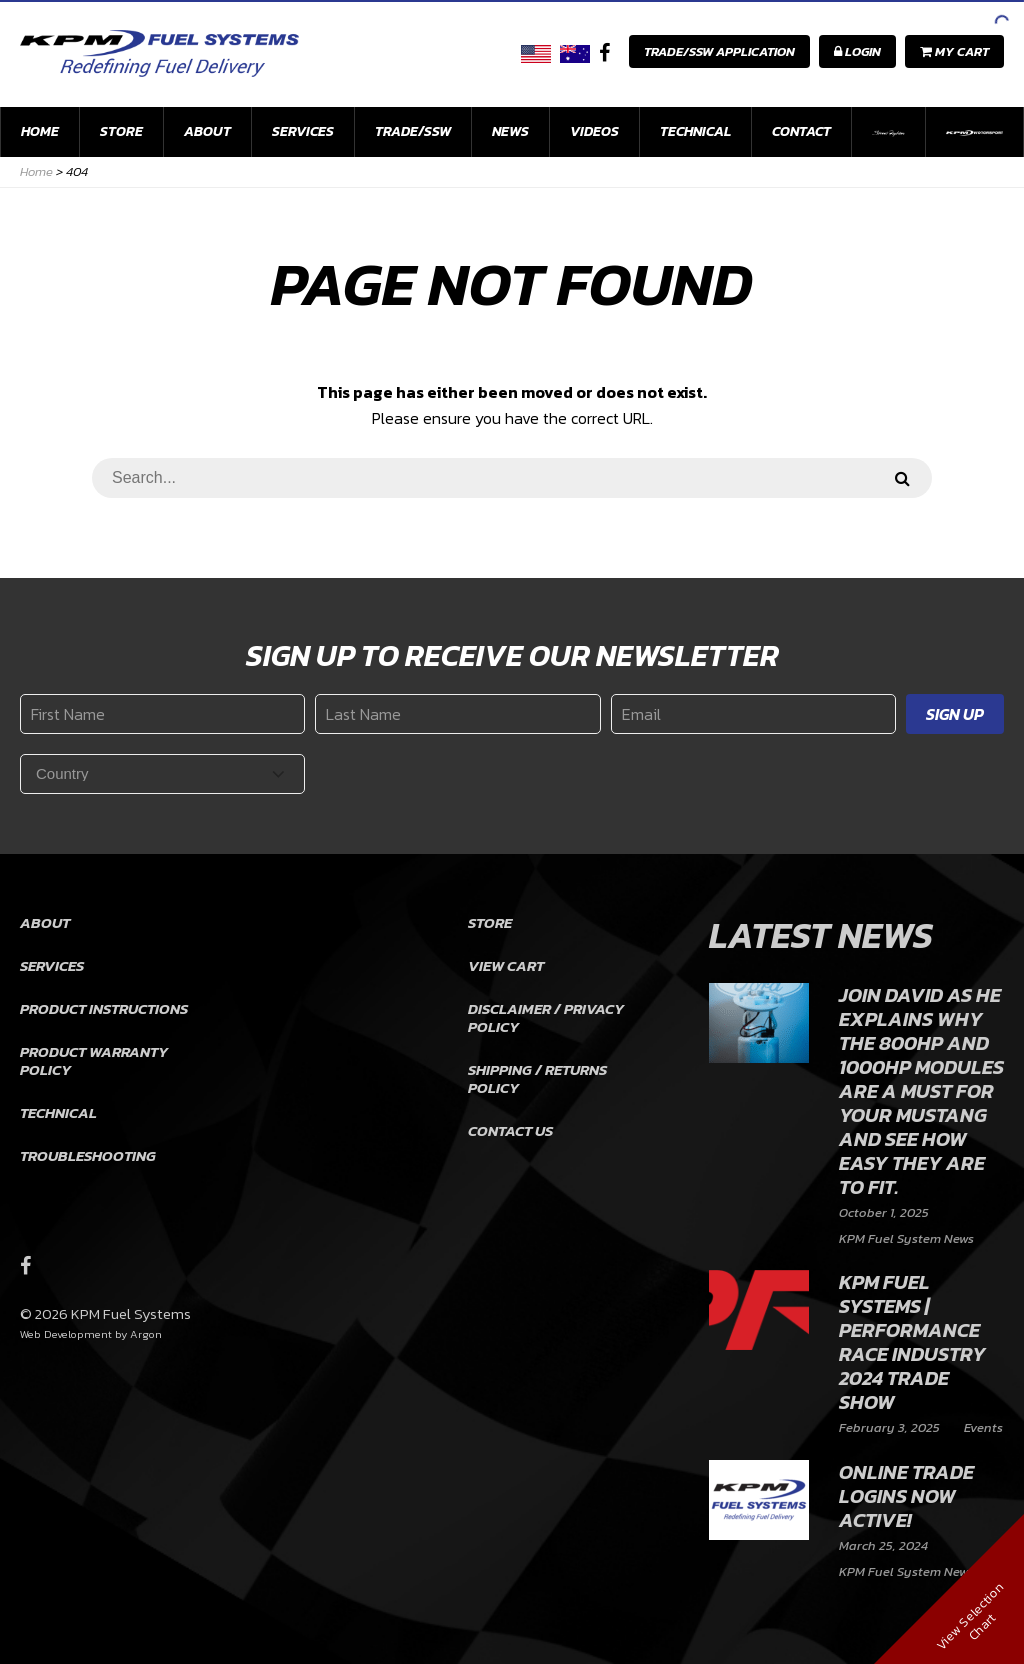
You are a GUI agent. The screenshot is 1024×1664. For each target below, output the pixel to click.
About (207, 131)
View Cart (506, 965)
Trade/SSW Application (719, 51)
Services (303, 131)
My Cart (954, 51)
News (510, 131)
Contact (801, 131)
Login (857, 51)
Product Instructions (104, 1008)
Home (40, 131)
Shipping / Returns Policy (537, 1078)
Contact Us (510, 1130)
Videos (594, 131)
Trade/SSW (413, 131)
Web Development (66, 1334)
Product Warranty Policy (94, 1060)
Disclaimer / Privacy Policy (546, 1017)
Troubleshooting (88, 1155)
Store (121, 131)
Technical (695, 131)
